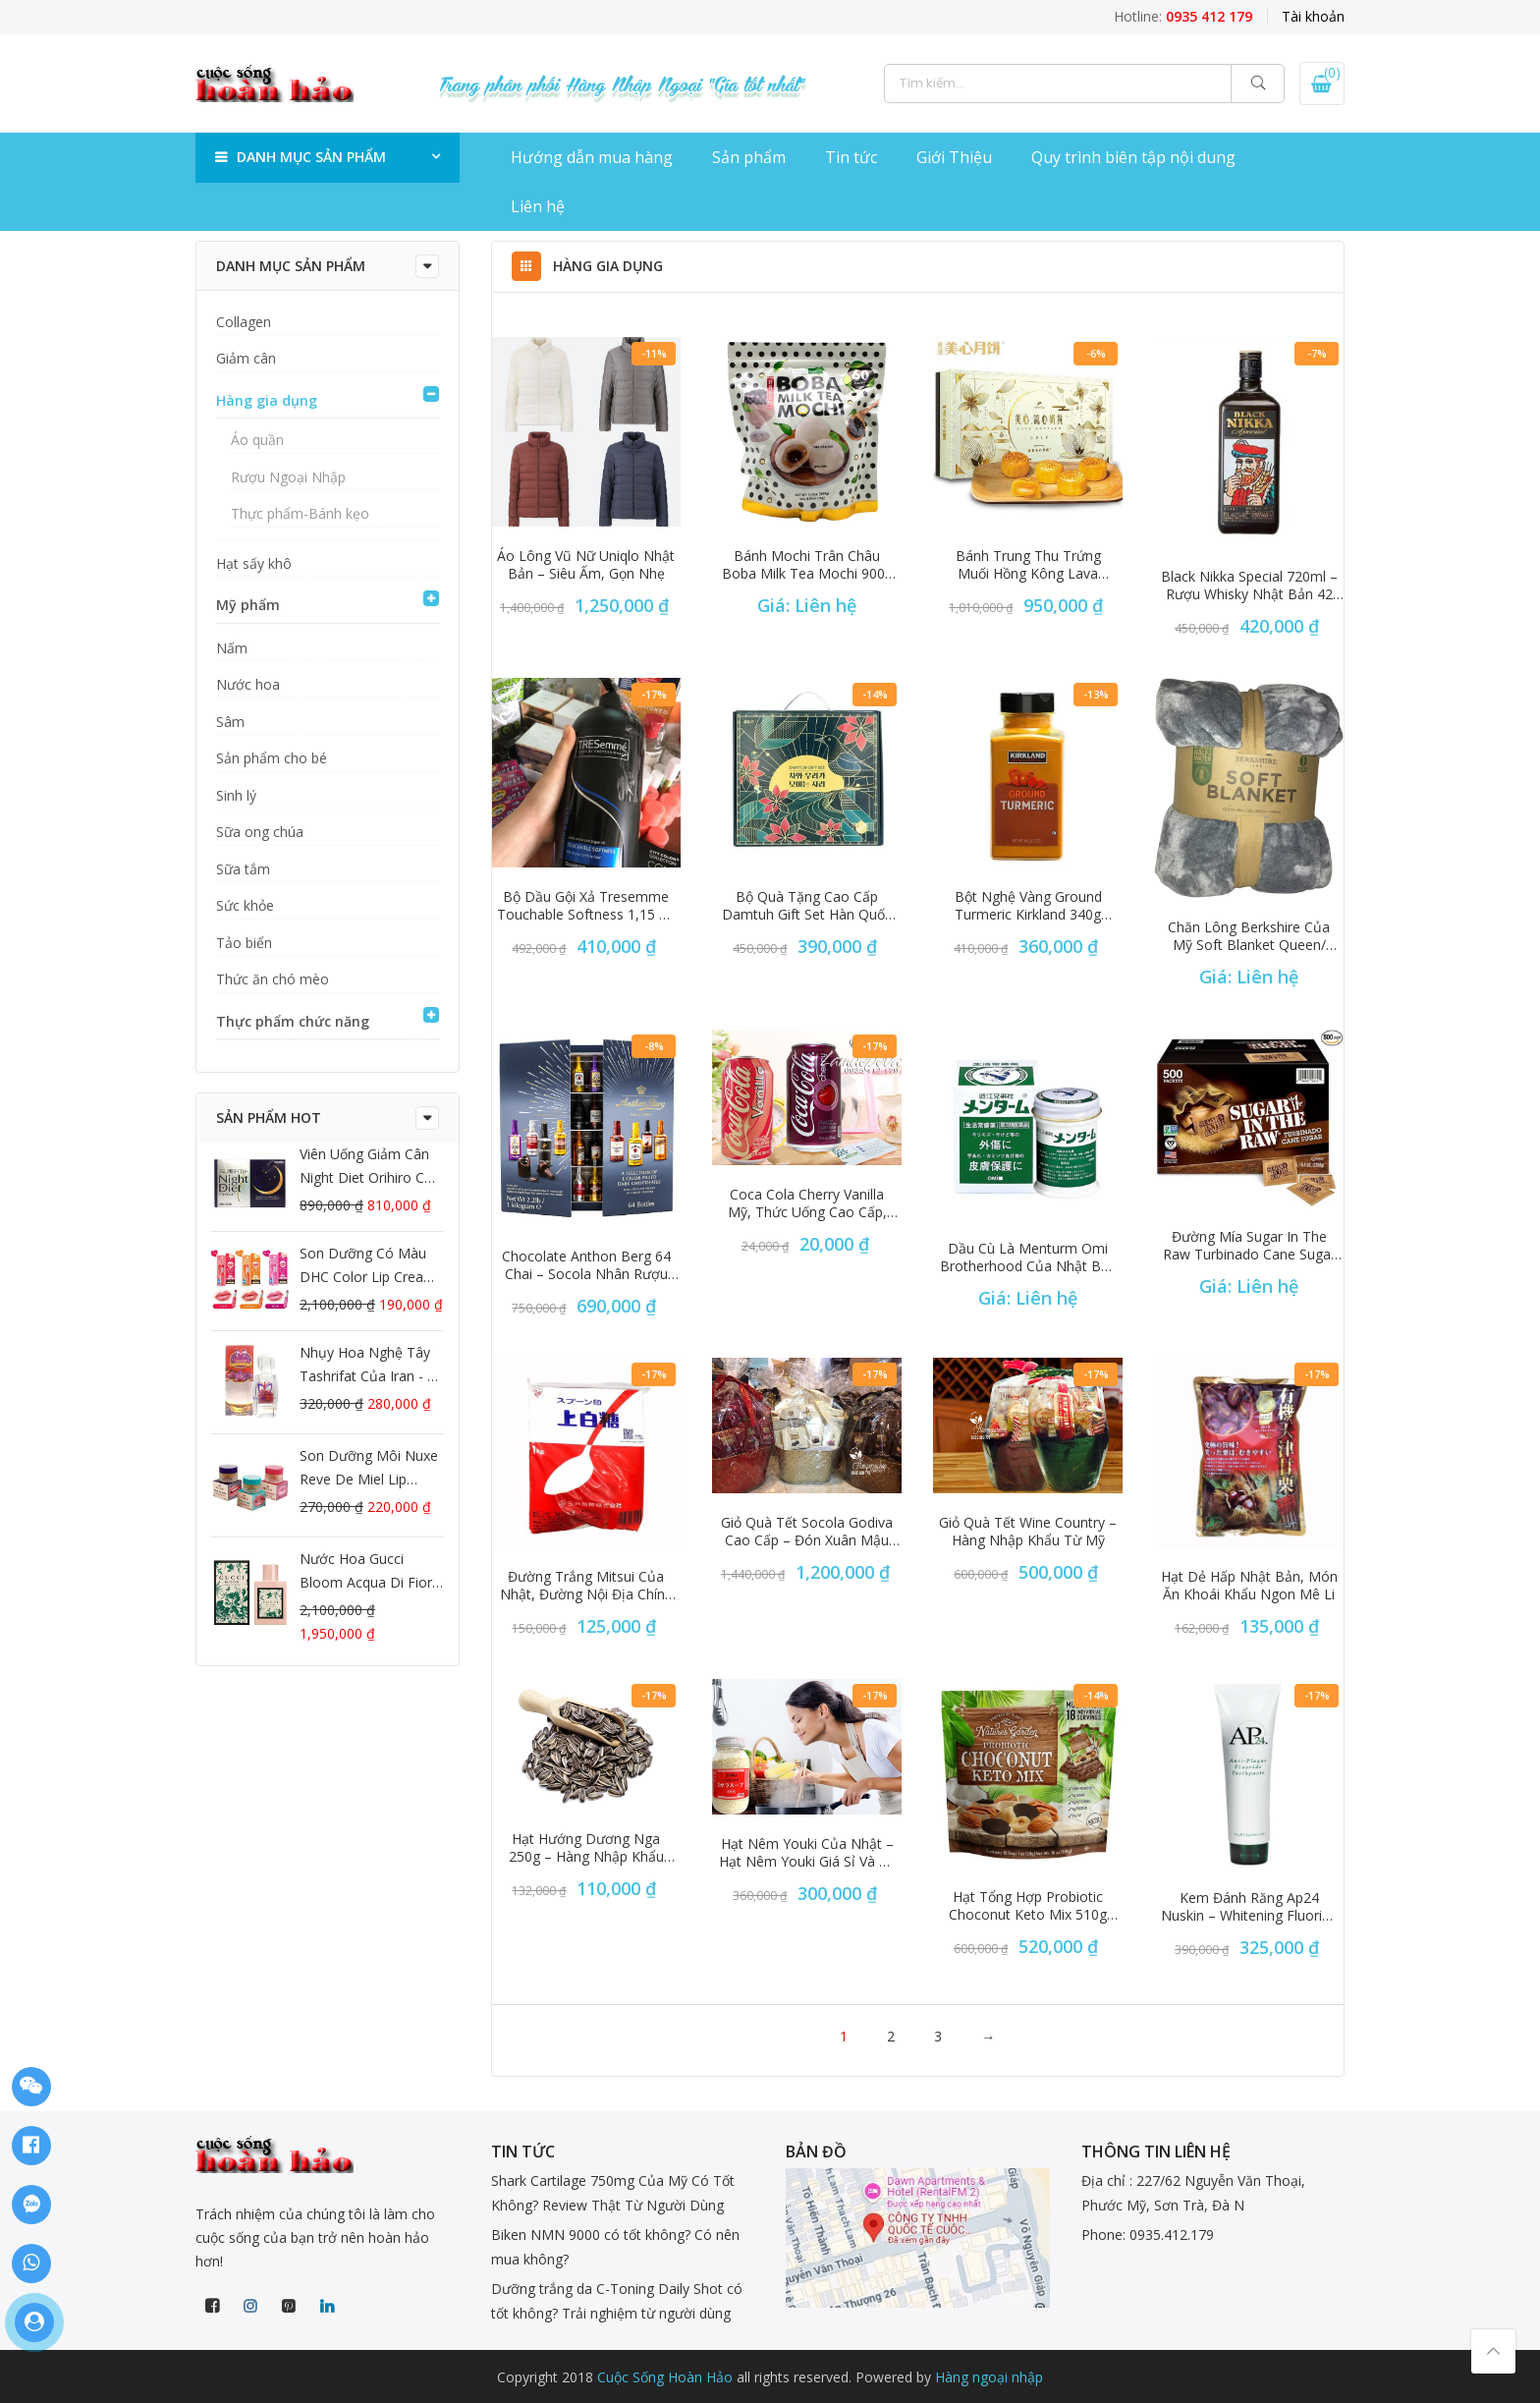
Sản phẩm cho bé (271, 758)
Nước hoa (248, 684)
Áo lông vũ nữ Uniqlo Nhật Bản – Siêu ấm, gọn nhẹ (586, 565)
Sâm (230, 721)
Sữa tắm (243, 869)
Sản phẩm (749, 157)
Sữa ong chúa (259, 831)
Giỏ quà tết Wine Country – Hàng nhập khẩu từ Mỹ (1028, 1531)
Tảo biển (244, 942)
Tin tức (851, 157)
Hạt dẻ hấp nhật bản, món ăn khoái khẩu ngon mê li (1249, 1585)
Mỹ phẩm (248, 604)
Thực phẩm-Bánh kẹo (300, 513)
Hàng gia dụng (266, 400)
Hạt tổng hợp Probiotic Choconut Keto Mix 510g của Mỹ (1028, 1906)
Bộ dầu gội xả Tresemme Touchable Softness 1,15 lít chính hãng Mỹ (586, 905)
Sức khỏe (245, 905)
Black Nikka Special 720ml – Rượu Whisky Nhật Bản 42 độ (1249, 585)
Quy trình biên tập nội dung (1133, 157)
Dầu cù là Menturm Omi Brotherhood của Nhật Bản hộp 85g (1028, 1257)
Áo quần (257, 439)
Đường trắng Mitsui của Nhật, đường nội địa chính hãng (586, 1585)
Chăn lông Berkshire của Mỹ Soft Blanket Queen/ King (1249, 936)
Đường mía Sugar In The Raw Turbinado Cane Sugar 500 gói (1249, 1245)
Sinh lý (236, 795)
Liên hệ (538, 206)
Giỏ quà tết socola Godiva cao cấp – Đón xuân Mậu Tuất (807, 1531)
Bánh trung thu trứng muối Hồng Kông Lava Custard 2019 (1028, 565)
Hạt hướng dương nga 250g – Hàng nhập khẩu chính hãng (586, 1848)
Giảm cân (246, 358)
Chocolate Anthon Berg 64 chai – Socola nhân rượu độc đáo (586, 1265)
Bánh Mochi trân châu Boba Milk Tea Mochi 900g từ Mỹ (807, 565)
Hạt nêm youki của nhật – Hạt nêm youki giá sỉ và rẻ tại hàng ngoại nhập (807, 1853)
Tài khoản (1313, 16)
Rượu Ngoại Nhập (288, 477)
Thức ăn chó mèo (272, 979)
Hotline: (1183, 16)
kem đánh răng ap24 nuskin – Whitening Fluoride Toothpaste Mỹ (1249, 1907)
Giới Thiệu (954, 157)
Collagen (243, 321)
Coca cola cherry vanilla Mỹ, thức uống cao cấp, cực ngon (807, 1203)
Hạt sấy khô (254, 563)
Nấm (232, 648)
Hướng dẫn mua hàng (592, 157)
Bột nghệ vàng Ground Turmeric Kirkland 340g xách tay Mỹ (1028, 905)
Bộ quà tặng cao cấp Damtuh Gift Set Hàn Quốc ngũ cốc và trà (807, 905)
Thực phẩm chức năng (292, 1021)
